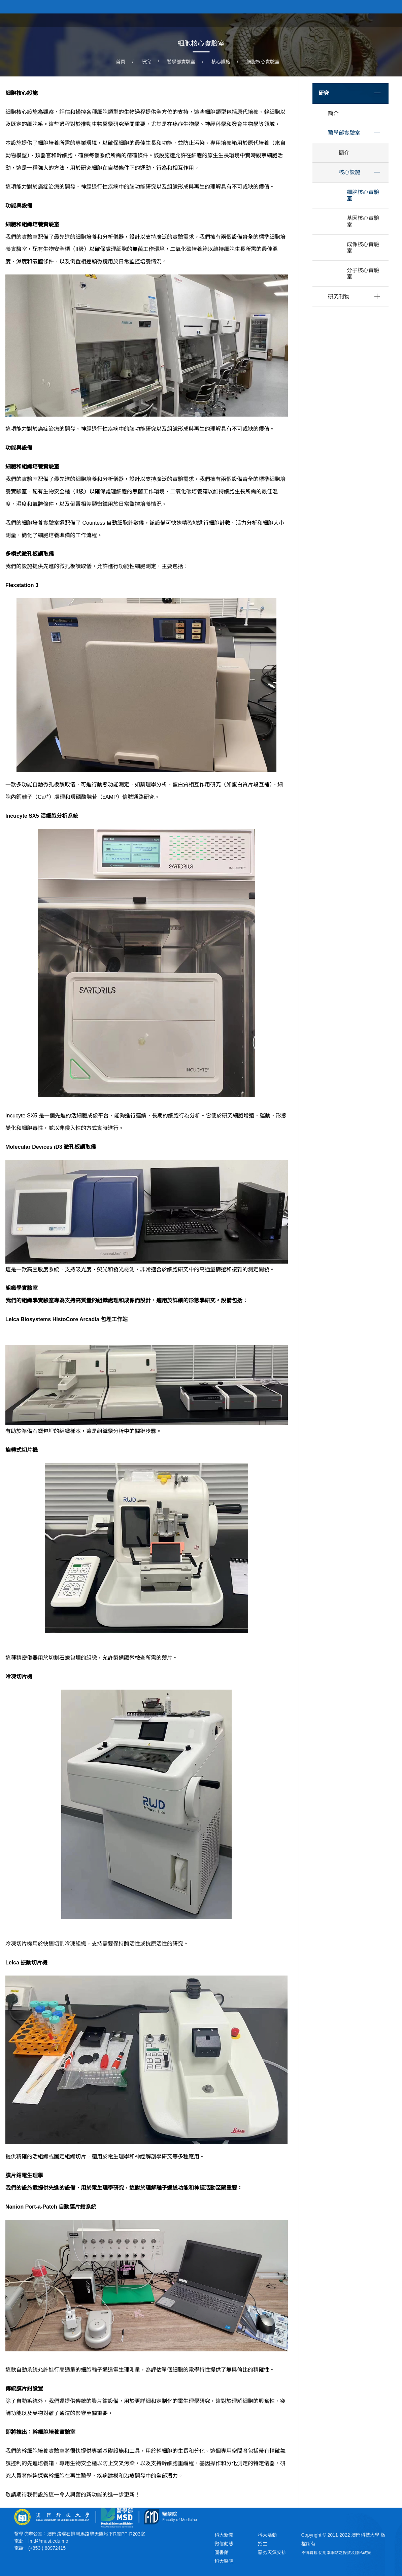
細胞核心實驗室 (262, 61)
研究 (146, 61)
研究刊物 (338, 296)
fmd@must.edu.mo (48, 2541)
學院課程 (316, 20)
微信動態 (223, 2543)
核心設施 (220, 61)
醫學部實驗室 (181, 61)
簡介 (333, 113)
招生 (262, 2543)
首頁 (258, 20)
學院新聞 (348, 20)
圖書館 (221, 2552)
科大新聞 (223, 2535)
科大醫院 (223, 2561)
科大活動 (267, 2535)
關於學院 (285, 20)
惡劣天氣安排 (272, 2552)
